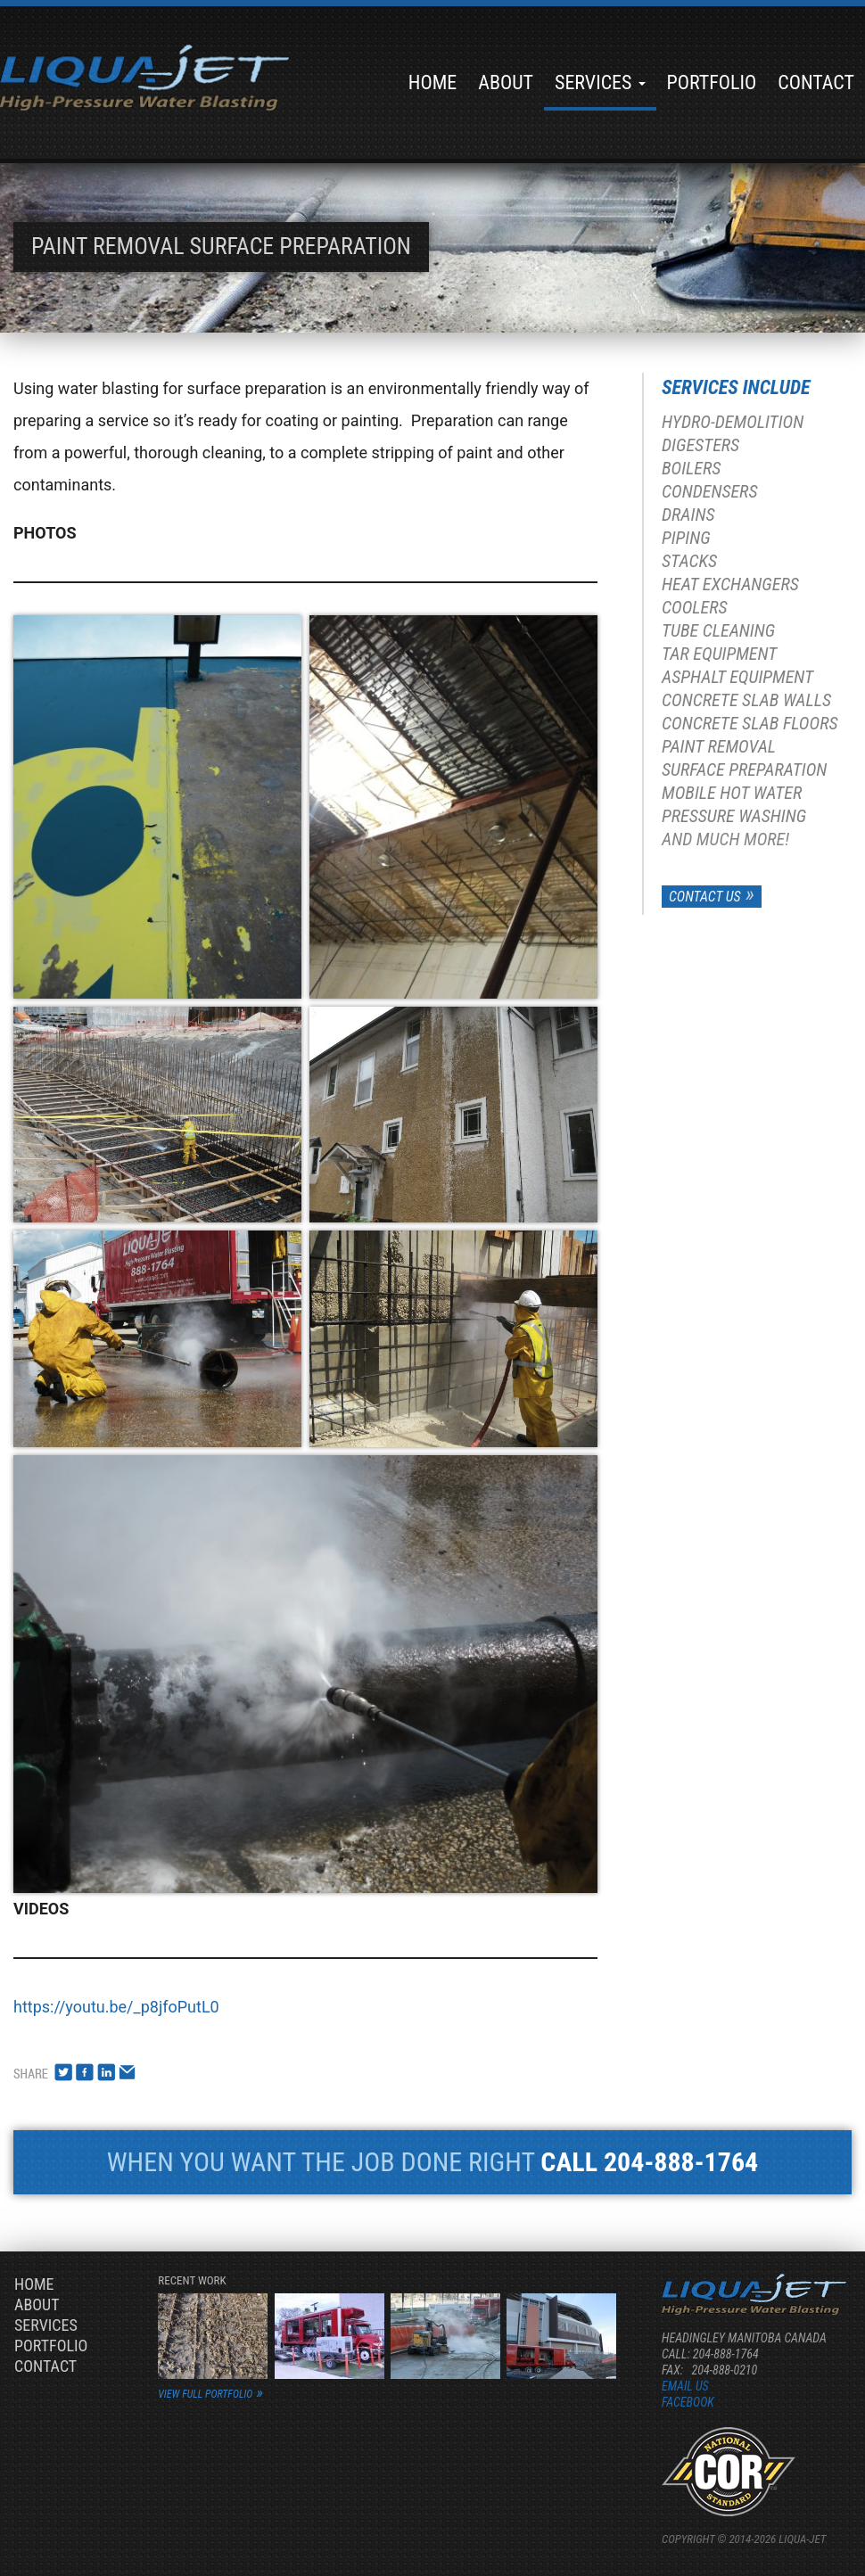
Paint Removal (719, 746)
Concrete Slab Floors (749, 723)
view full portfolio (205, 2394)
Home (432, 82)
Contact (816, 82)
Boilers (691, 468)
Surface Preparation (744, 769)
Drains (688, 514)
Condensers (709, 491)
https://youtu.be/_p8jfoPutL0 (116, 2006)
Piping (686, 537)
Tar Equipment (719, 653)
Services (600, 82)
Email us (685, 2386)
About (505, 82)
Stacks (689, 561)
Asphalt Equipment (737, 676)
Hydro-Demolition (732, 421)
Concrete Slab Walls (746, 700)
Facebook (688, 2402)
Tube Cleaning (718, 630)
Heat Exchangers (730, 584)
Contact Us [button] (705, 896)
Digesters (700, 445)
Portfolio (712, 82)
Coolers (695, 607)
